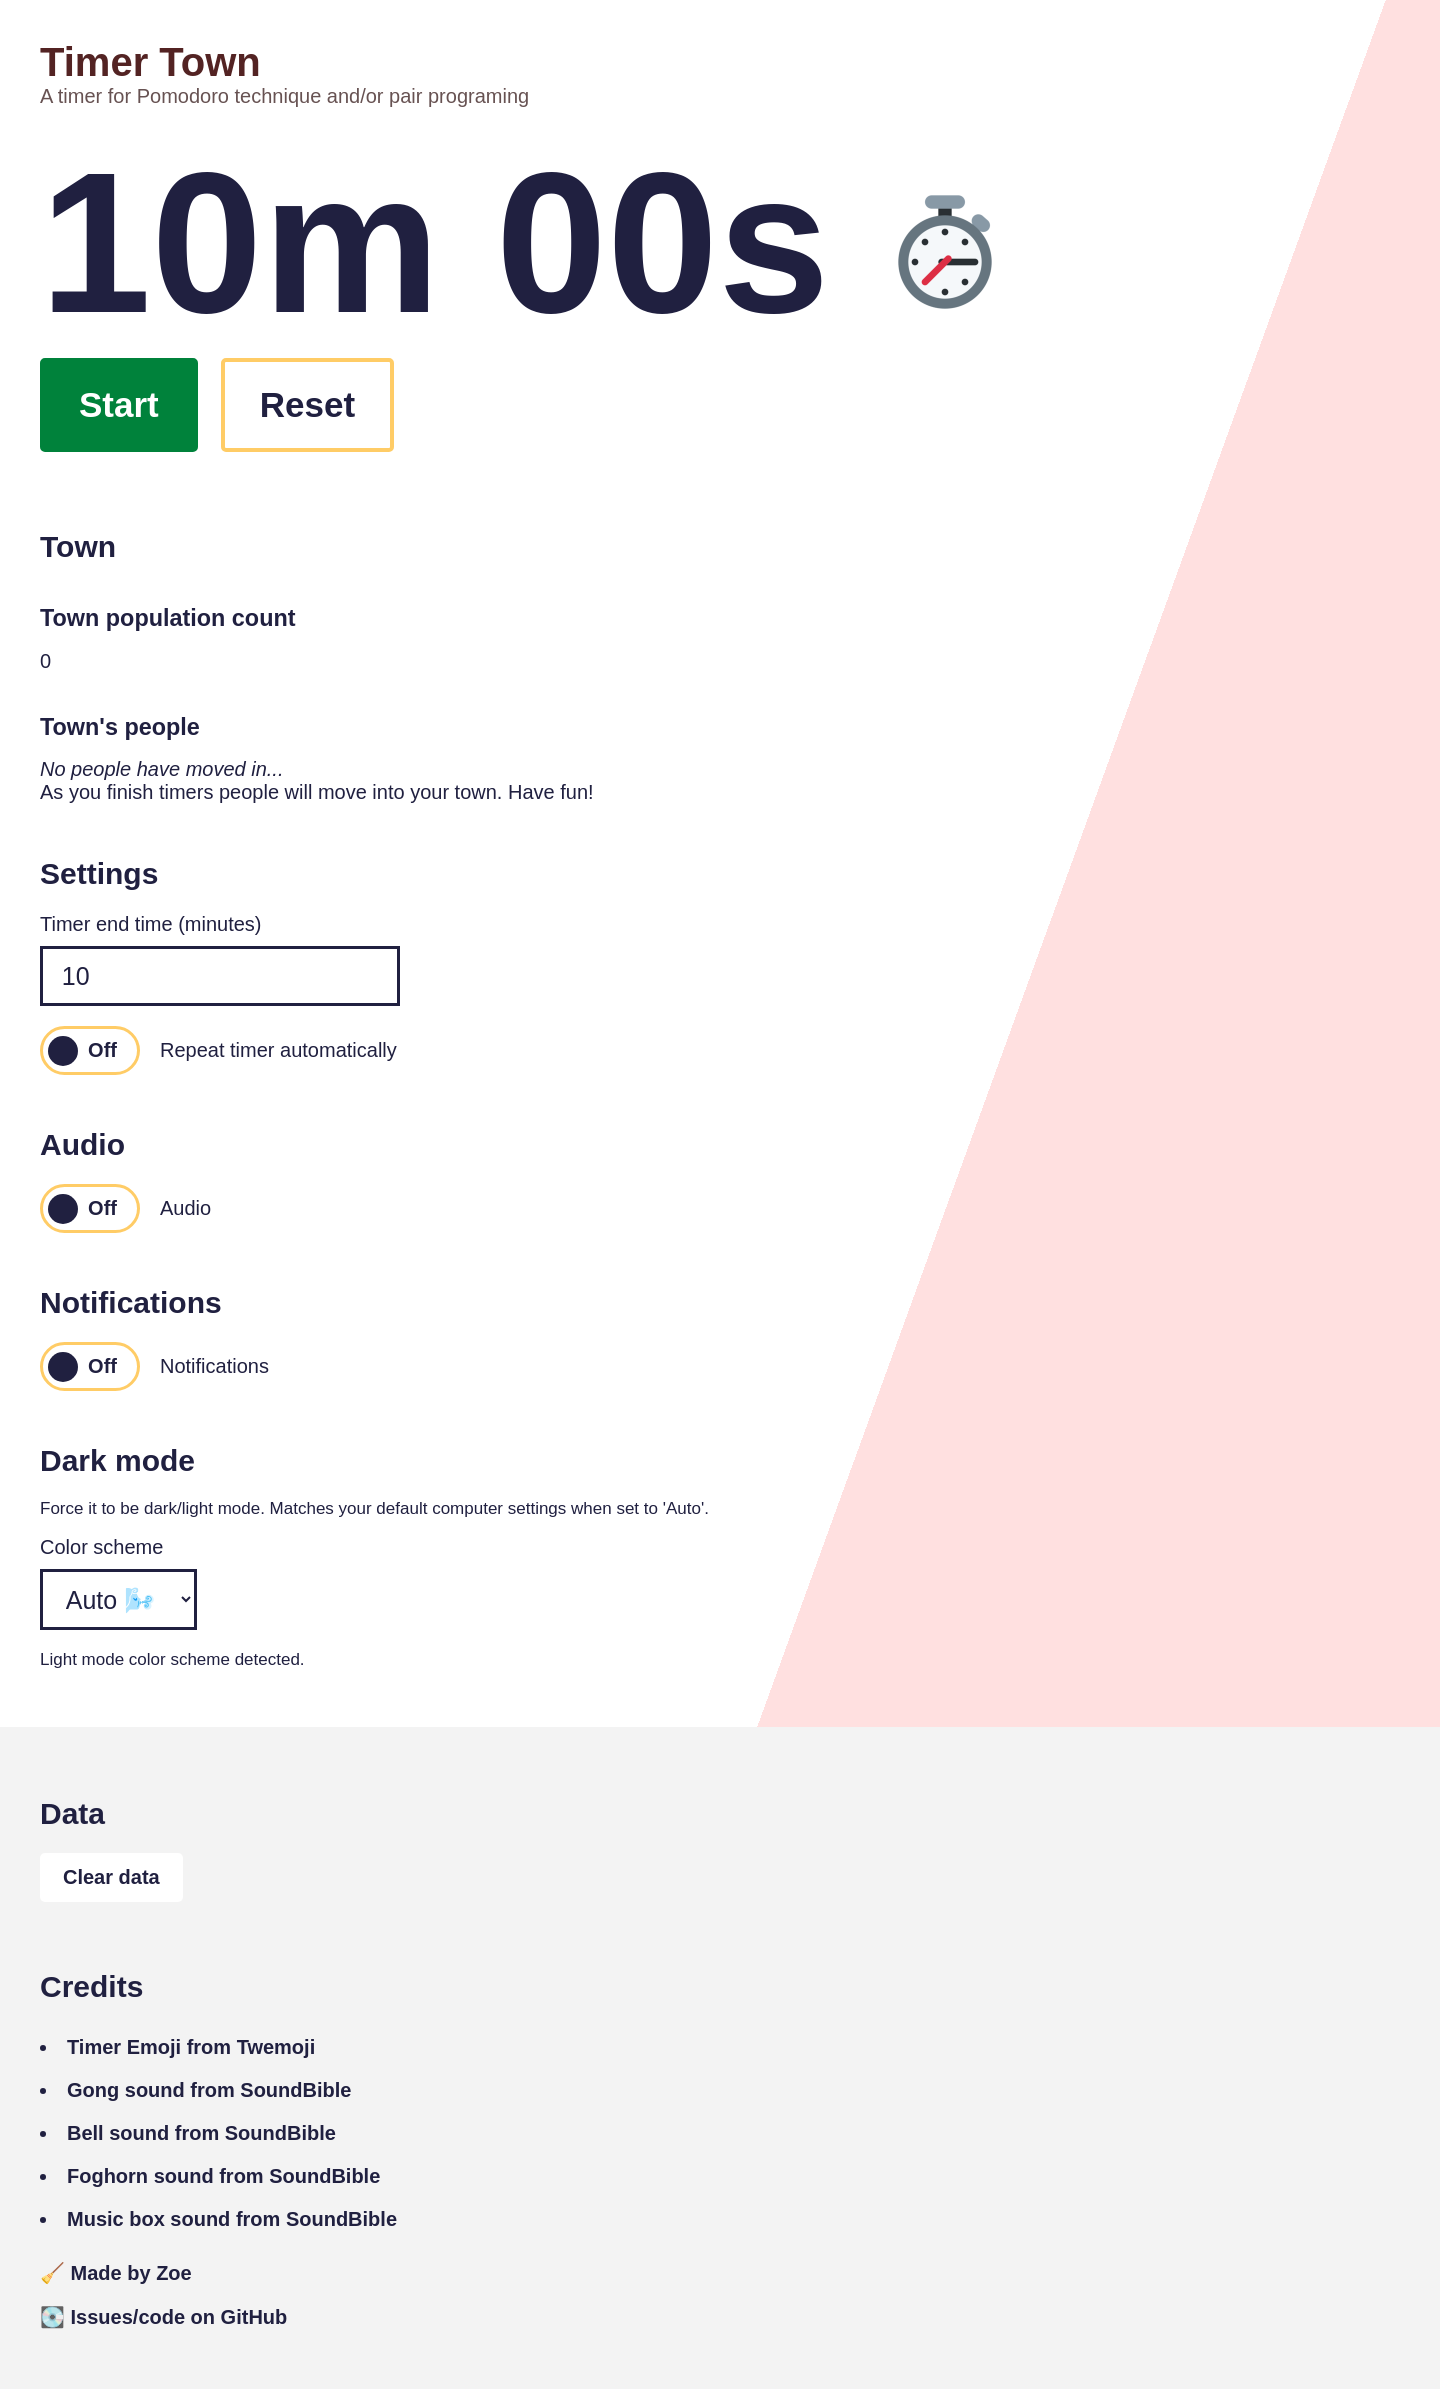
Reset (307, 404)
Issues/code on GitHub (163, 2317)
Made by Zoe (116, 2273)
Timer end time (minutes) (151, 924)
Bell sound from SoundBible (201, 2133)
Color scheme (101, 1547)
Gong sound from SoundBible (209, 2090)
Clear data (111, 1877)
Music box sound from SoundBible (232, 2219)
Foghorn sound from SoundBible (223, 2176)
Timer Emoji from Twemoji (191, 2047)
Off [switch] (102, 1050)
